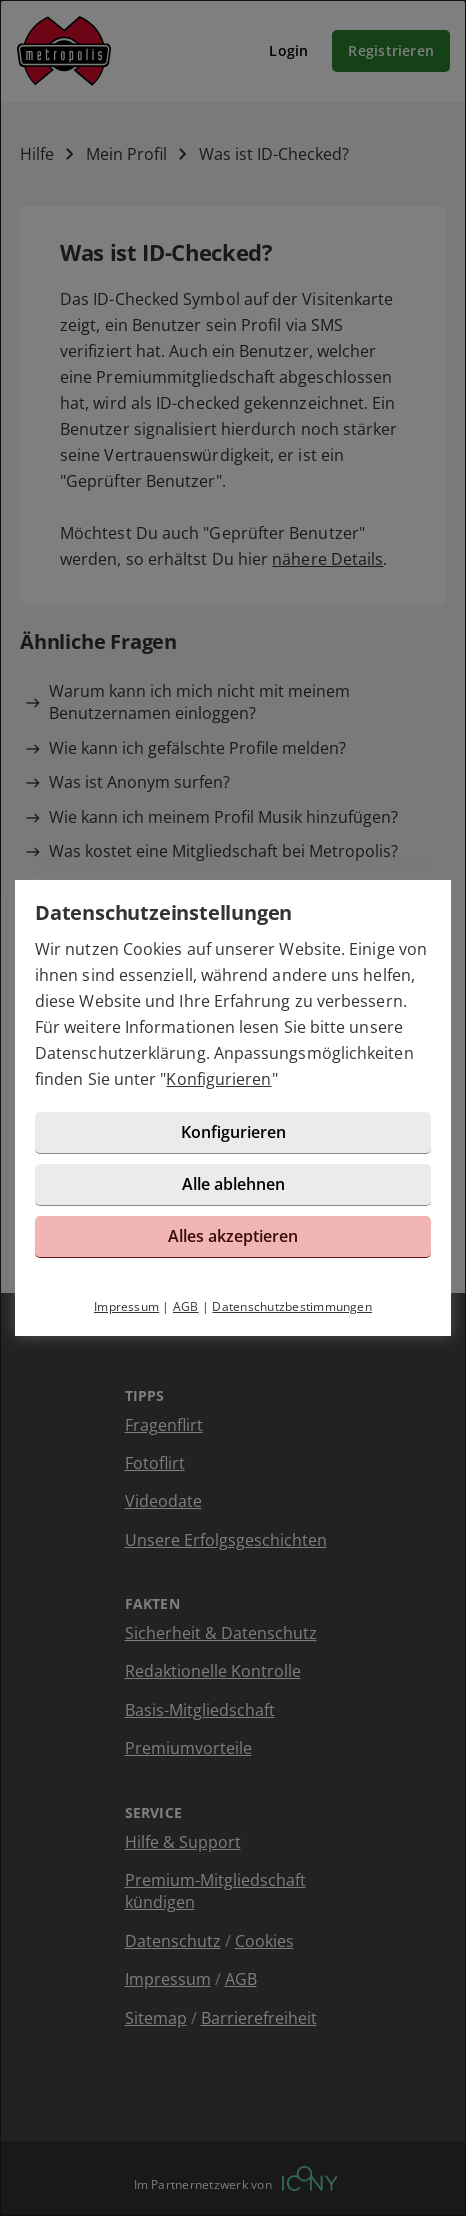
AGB (186, 1306)
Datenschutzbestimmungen (292, 1306)
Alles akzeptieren (233, 1236)
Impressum (126, 1306)
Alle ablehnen (233, 1184)
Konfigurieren (218, 1079)
